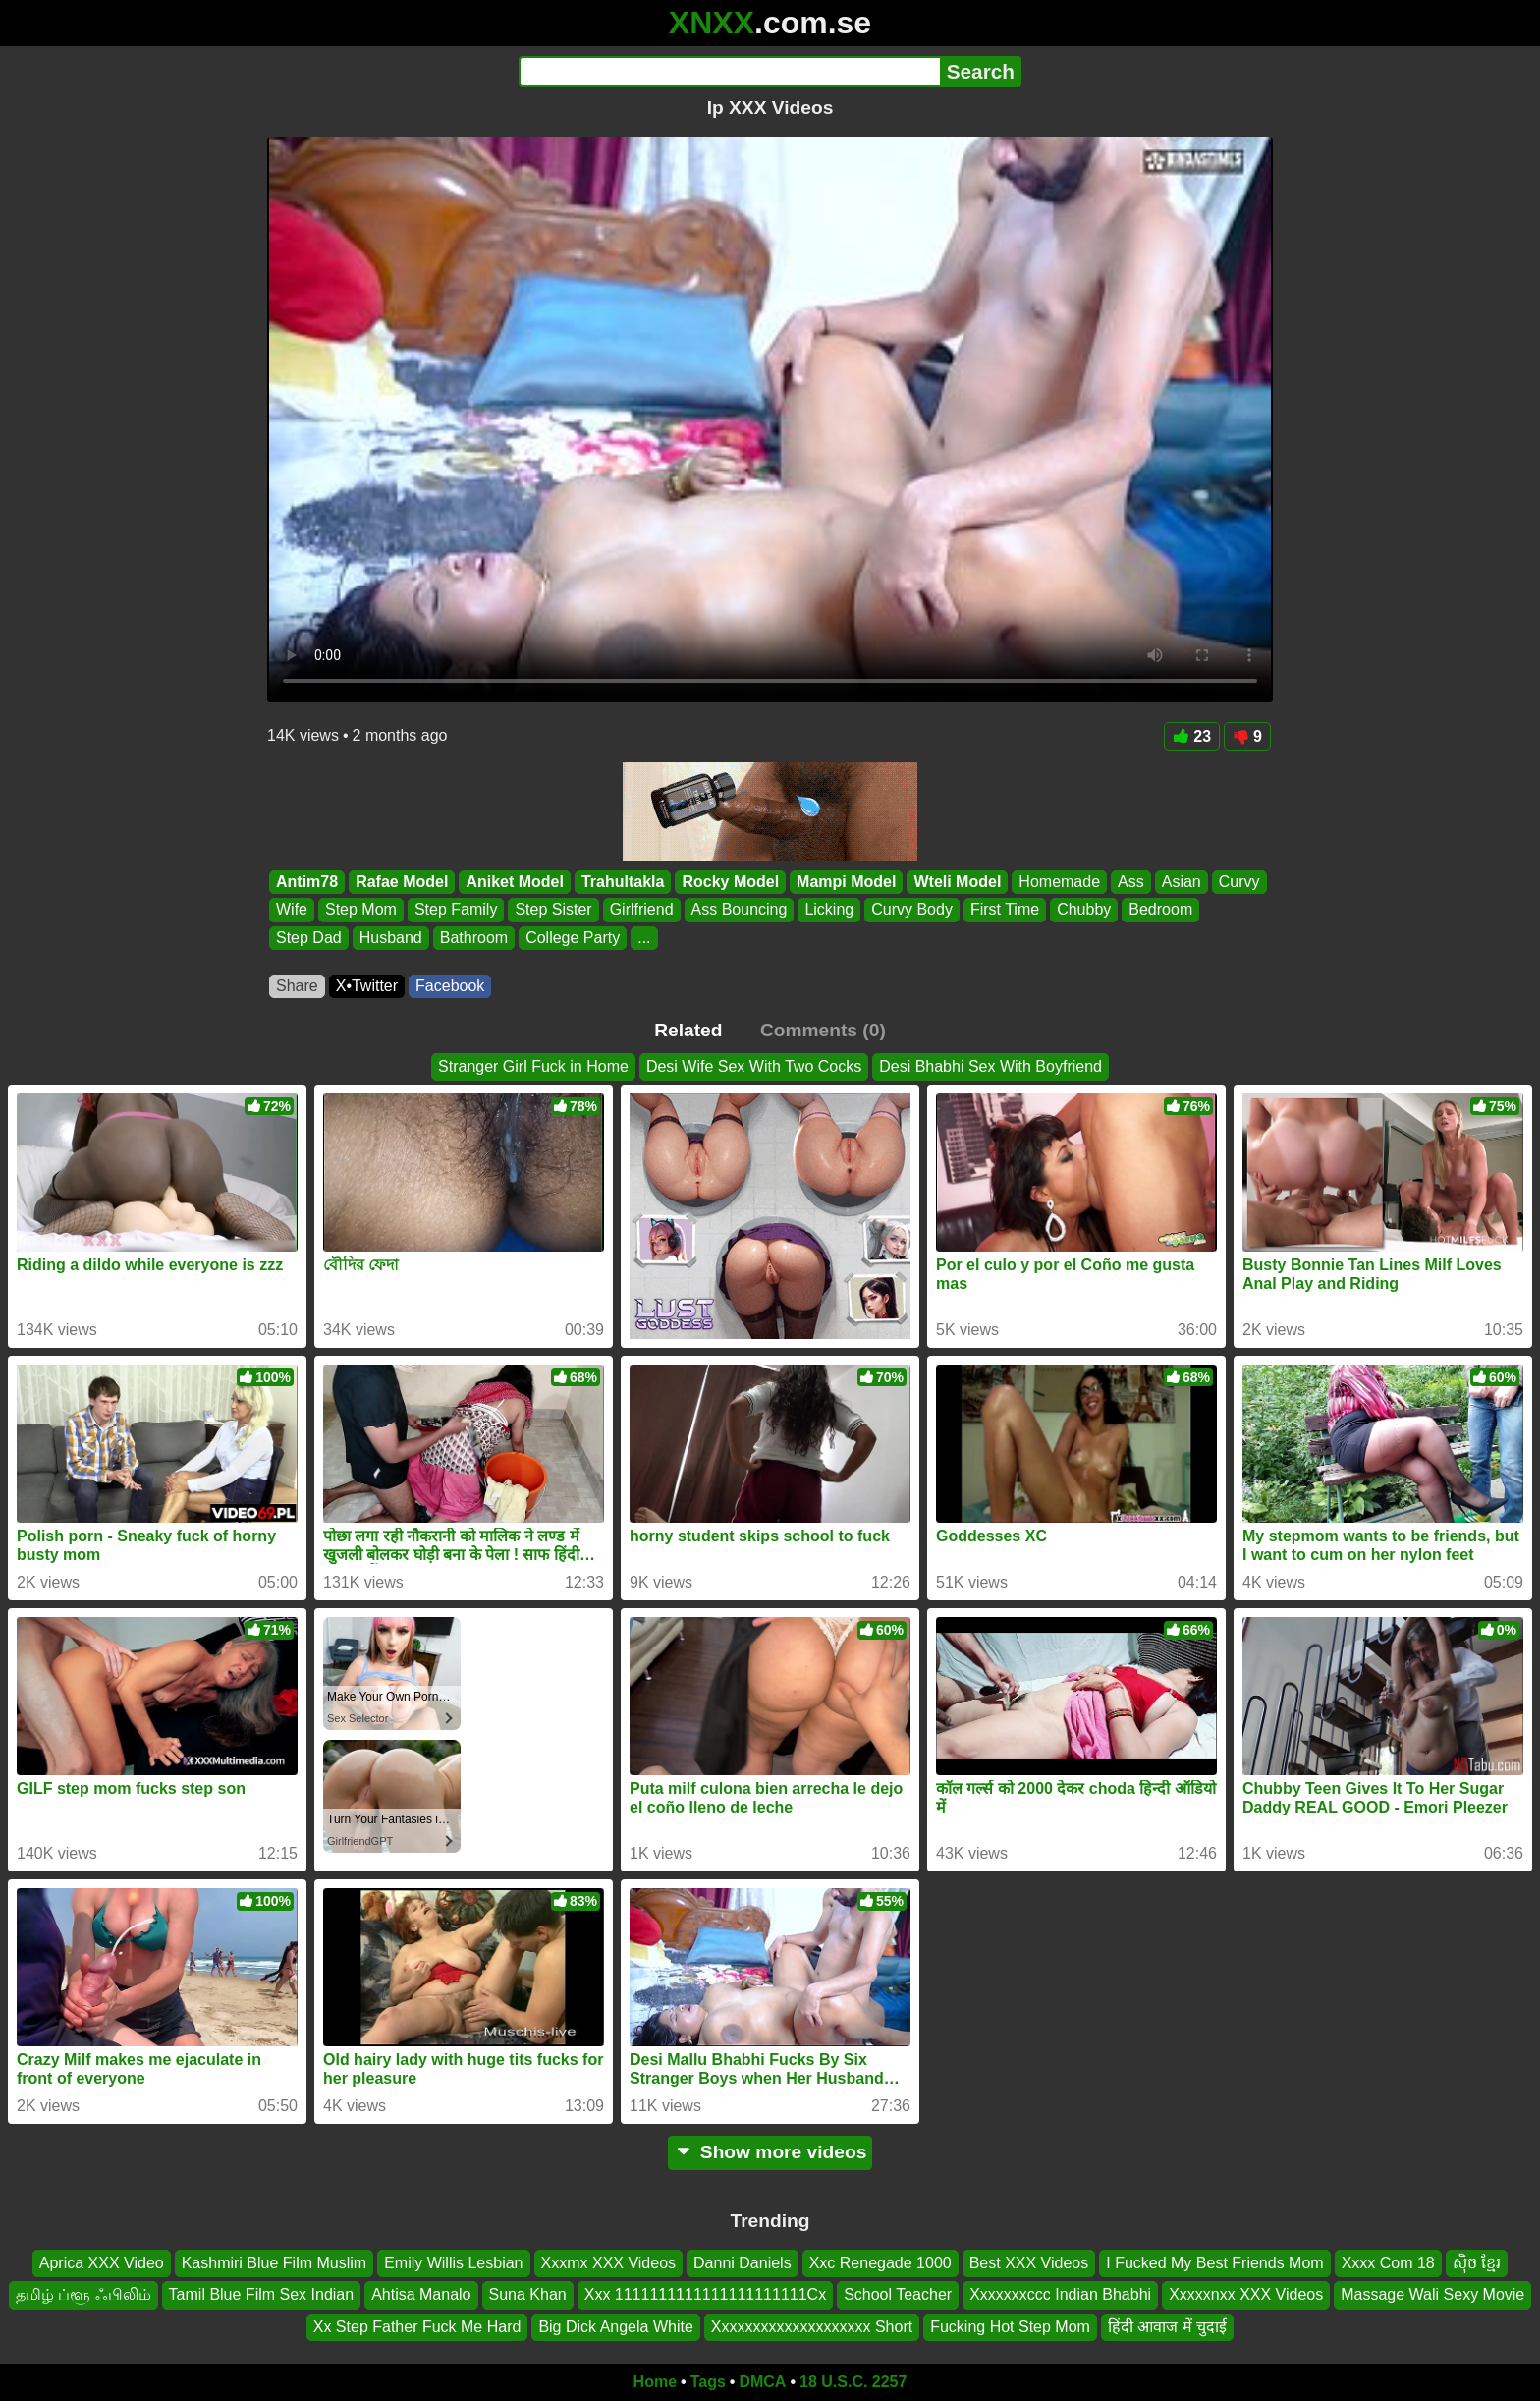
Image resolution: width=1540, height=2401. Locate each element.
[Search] (729, 71)
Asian (1181, 881)
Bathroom (474, 937)
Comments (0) (823, 1030)
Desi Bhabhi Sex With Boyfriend (990, 1066)
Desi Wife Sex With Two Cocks (753, 1066)
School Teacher (898, 2295)
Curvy (1239, 881)
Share (297, 985)
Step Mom (361, 910)
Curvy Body (912, 910)
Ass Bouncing (739, 910)
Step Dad (309, 937)
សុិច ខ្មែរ (1477, 2263)
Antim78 (307, 881)
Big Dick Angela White (615, 2326)
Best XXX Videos (1029, 2263)
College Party (572, 937)
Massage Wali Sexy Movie (1432, 2295)
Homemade (1059, 881)
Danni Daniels (742, 2263)
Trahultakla (622, 881)
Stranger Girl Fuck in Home (533, 1066)
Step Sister (553, 910)
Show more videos (770, 2152)
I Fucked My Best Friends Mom (1214, 2263)
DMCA (762, 2381)
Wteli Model (957, 881)
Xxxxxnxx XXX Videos (1246, 2295)
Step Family (455, 910)
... (643, 937)
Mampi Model (846, 881)
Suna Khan (528, 2295)
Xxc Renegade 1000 (880, 2263)
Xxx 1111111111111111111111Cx (705, 2295)
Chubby (1084, 910)
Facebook (449, 985)
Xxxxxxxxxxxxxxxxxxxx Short (811, 2326)
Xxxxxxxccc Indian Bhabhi (1060, 2295)
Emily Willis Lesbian (453, 2263)
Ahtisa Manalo (420, 2295)
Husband (390, 937)
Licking (828, 910)
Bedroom (1160, 910)
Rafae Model (402, 881)
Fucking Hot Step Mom (1010, 2326)
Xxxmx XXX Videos (609, 2263)
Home (655, 2381)
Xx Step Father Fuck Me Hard (417, 2326)
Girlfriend (642, 910)
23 (1192, 736)
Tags (708, 2381)
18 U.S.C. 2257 (853, 2381)
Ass (1131, 881)
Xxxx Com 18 (1388, 2263)
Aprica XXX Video (101, 2263)
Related (688, 1030)
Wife (291, 910)
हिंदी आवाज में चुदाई (1167, 2326)
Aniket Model (515, 881)
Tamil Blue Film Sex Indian (262, 2295)
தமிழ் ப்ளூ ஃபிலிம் (83, 2295)
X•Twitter (367, 985)
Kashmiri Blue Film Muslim (274, 2263)
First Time (1004, 910)
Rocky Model (730, 881)
